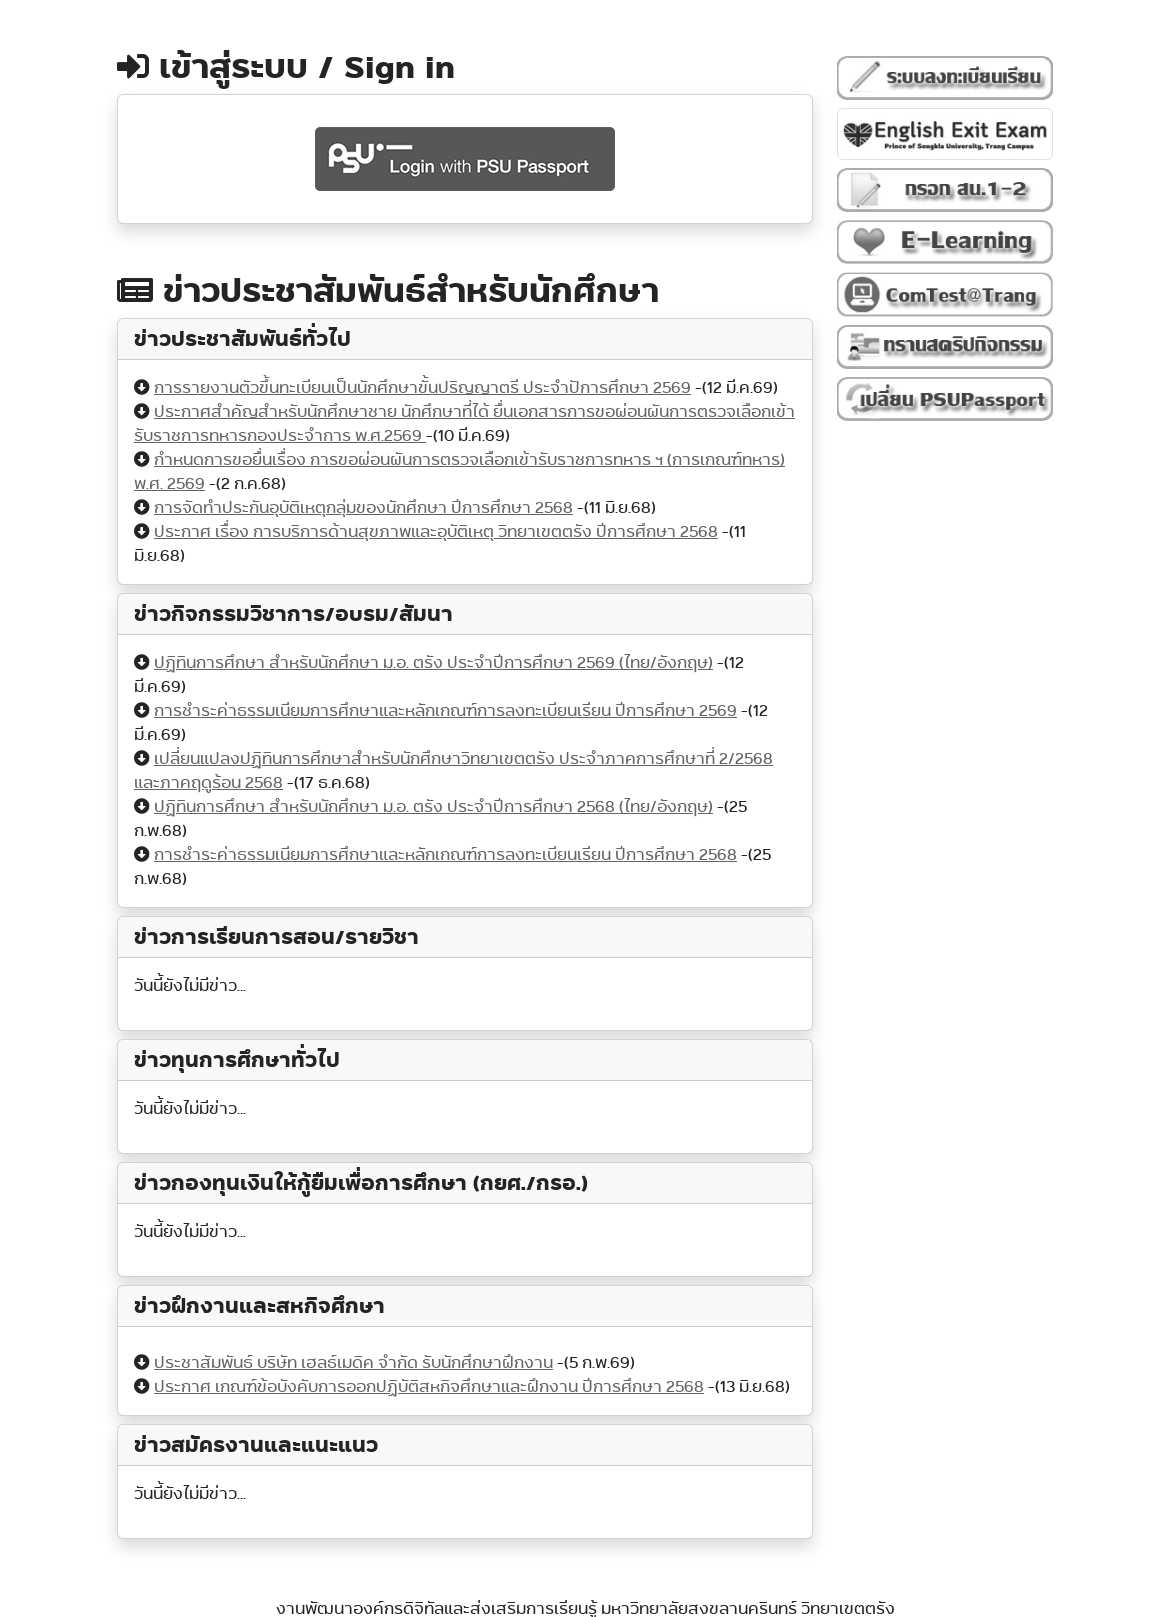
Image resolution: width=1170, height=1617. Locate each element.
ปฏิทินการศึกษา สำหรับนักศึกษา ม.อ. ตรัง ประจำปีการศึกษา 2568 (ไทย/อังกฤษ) (433, 806)
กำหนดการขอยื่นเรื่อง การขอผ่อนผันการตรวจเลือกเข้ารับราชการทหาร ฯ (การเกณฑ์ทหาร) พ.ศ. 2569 (459, 471)
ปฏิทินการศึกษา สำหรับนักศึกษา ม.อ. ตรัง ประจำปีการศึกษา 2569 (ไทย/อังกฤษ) (433, 662)
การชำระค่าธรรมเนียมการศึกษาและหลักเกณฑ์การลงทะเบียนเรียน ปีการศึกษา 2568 (445, 854)
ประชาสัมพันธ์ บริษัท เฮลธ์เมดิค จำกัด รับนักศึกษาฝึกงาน (353, 1362)
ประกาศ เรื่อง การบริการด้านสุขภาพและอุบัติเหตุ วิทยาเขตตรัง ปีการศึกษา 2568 (436, 531)
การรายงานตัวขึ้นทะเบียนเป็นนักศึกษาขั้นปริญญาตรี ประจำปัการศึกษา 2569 (422, 387)
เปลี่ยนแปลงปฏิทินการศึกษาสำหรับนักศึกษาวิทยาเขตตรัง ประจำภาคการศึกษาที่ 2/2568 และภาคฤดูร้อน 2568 (453, 770)
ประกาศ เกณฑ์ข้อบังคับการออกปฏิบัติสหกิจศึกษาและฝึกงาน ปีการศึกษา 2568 (429, 1386)
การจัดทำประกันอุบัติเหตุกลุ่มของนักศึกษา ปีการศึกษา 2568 (363, 507)
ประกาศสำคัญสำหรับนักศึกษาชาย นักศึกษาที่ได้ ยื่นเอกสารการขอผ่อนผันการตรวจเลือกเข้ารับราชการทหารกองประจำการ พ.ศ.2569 (464, 423)
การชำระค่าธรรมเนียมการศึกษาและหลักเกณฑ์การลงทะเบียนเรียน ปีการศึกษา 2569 (445, 710)
